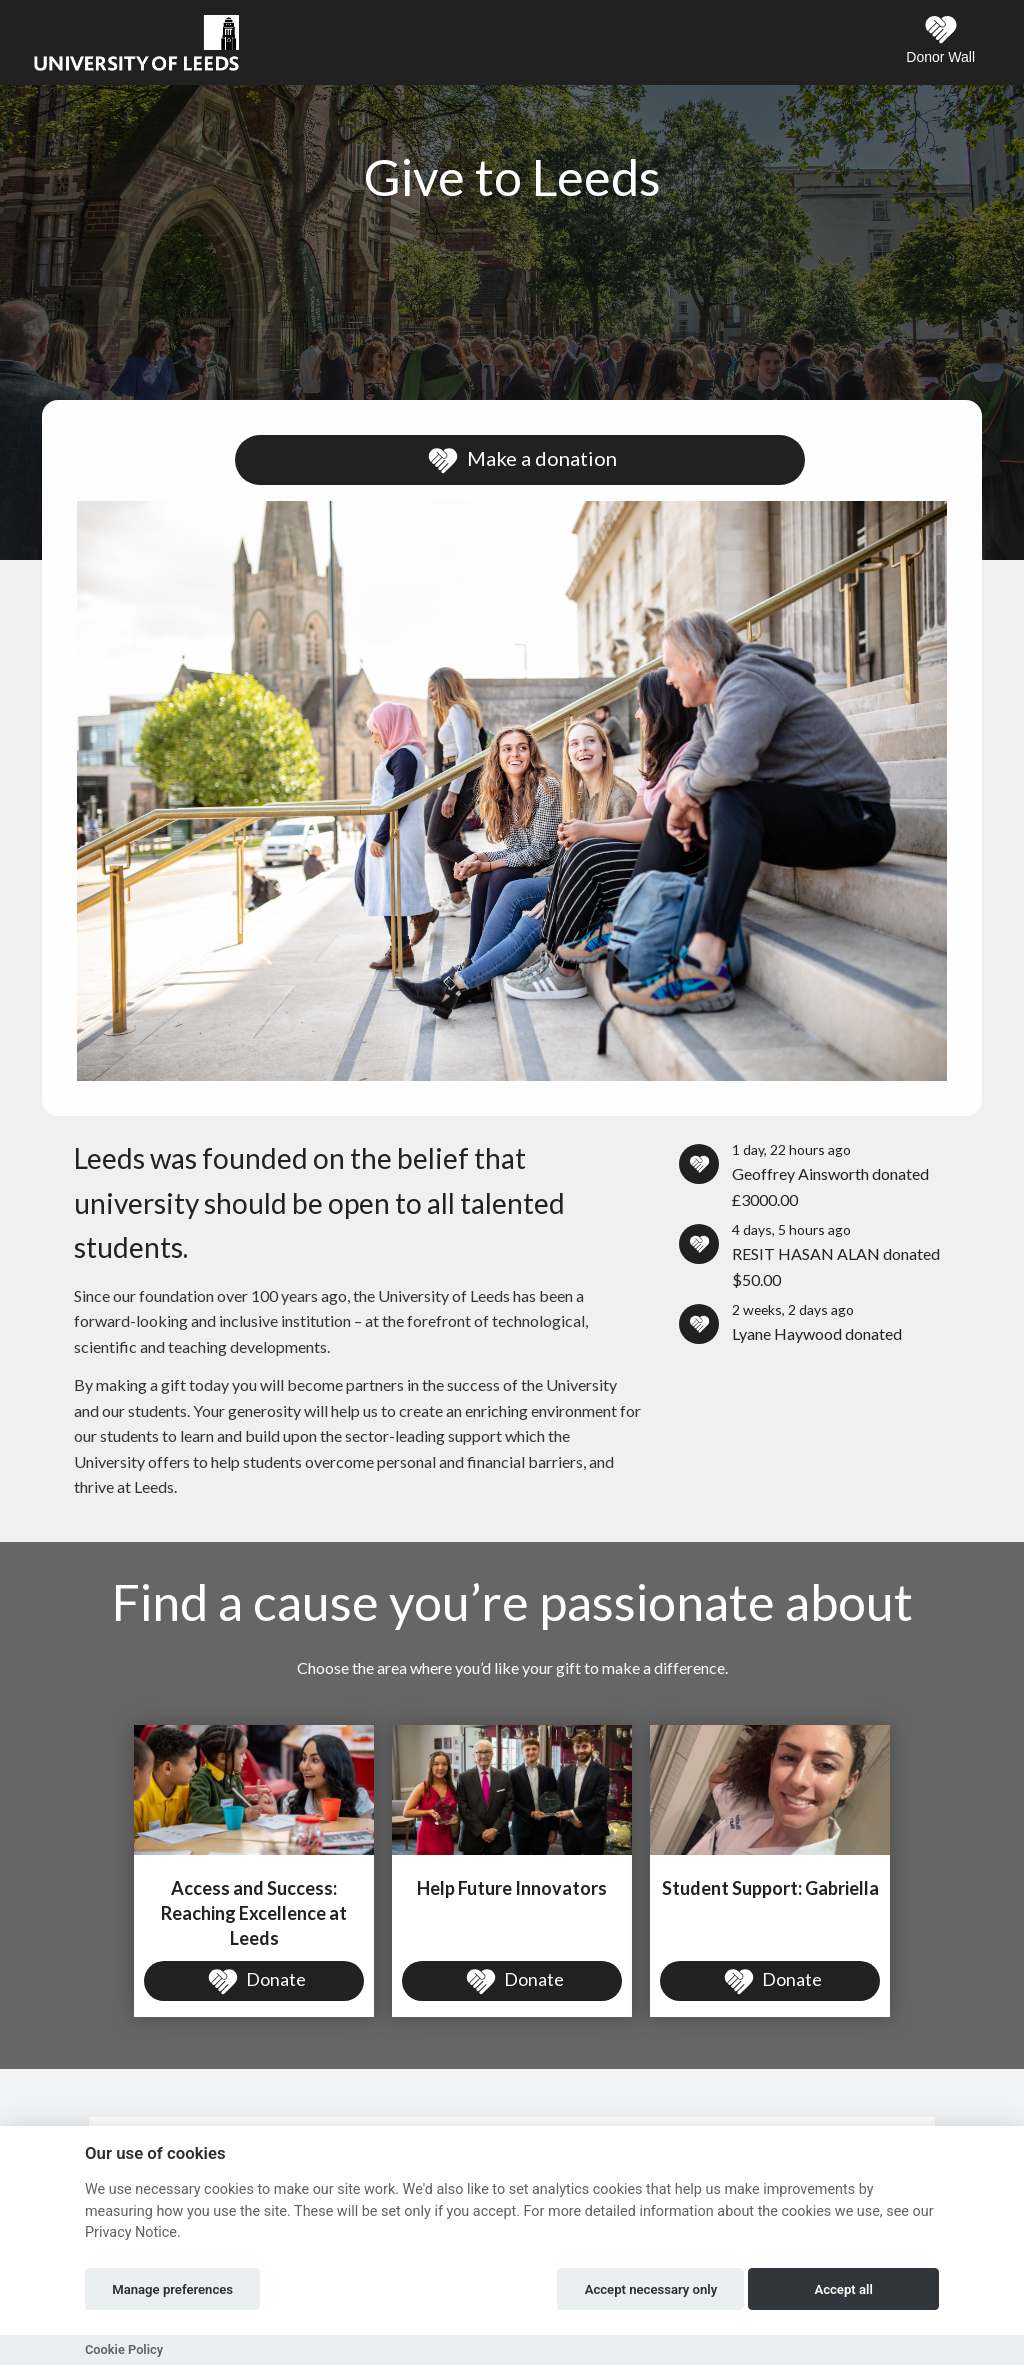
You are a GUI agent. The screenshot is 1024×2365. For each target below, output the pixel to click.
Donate (254, 1982)
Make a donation (520, 460)
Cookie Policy (124, 2349)
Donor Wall (940, 40)
